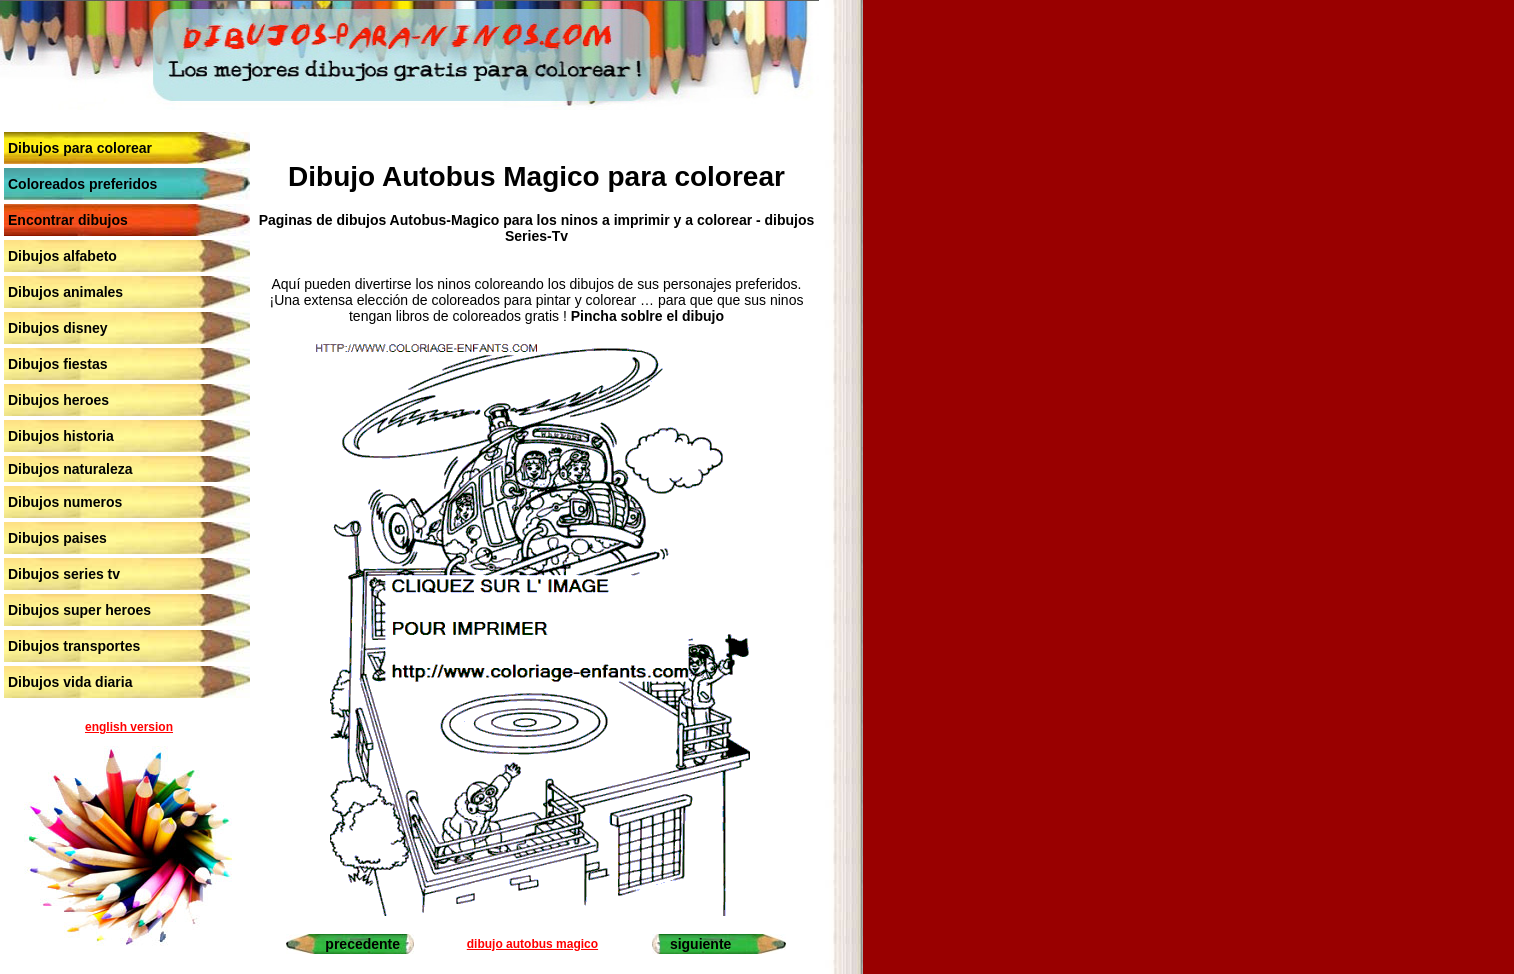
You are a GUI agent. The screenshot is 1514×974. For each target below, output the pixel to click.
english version (129, 727)
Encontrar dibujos (68, 220)
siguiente (700, 944)
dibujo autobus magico (532, 944)
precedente (362, 944)
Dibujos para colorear (80, 148)
